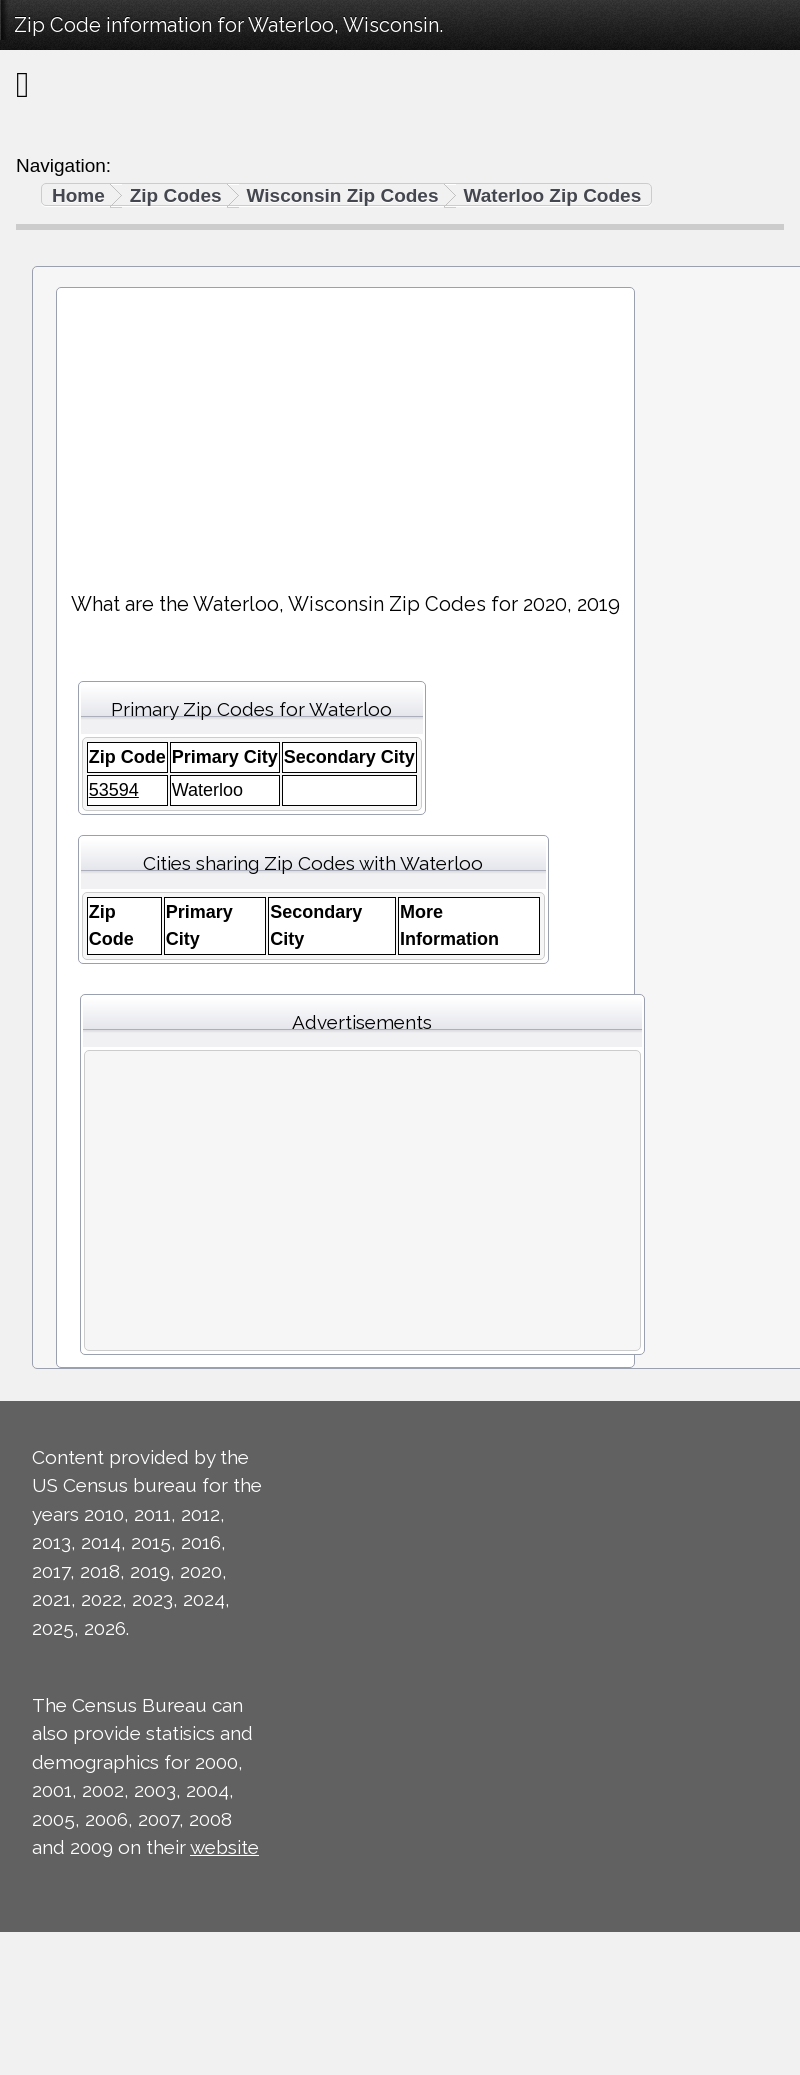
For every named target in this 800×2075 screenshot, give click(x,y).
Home (78, 195)
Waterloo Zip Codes (553, 195)
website (224, 1847)
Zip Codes (176, 195)
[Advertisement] (345, 431)
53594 (114, 790)
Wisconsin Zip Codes (343, 195)
